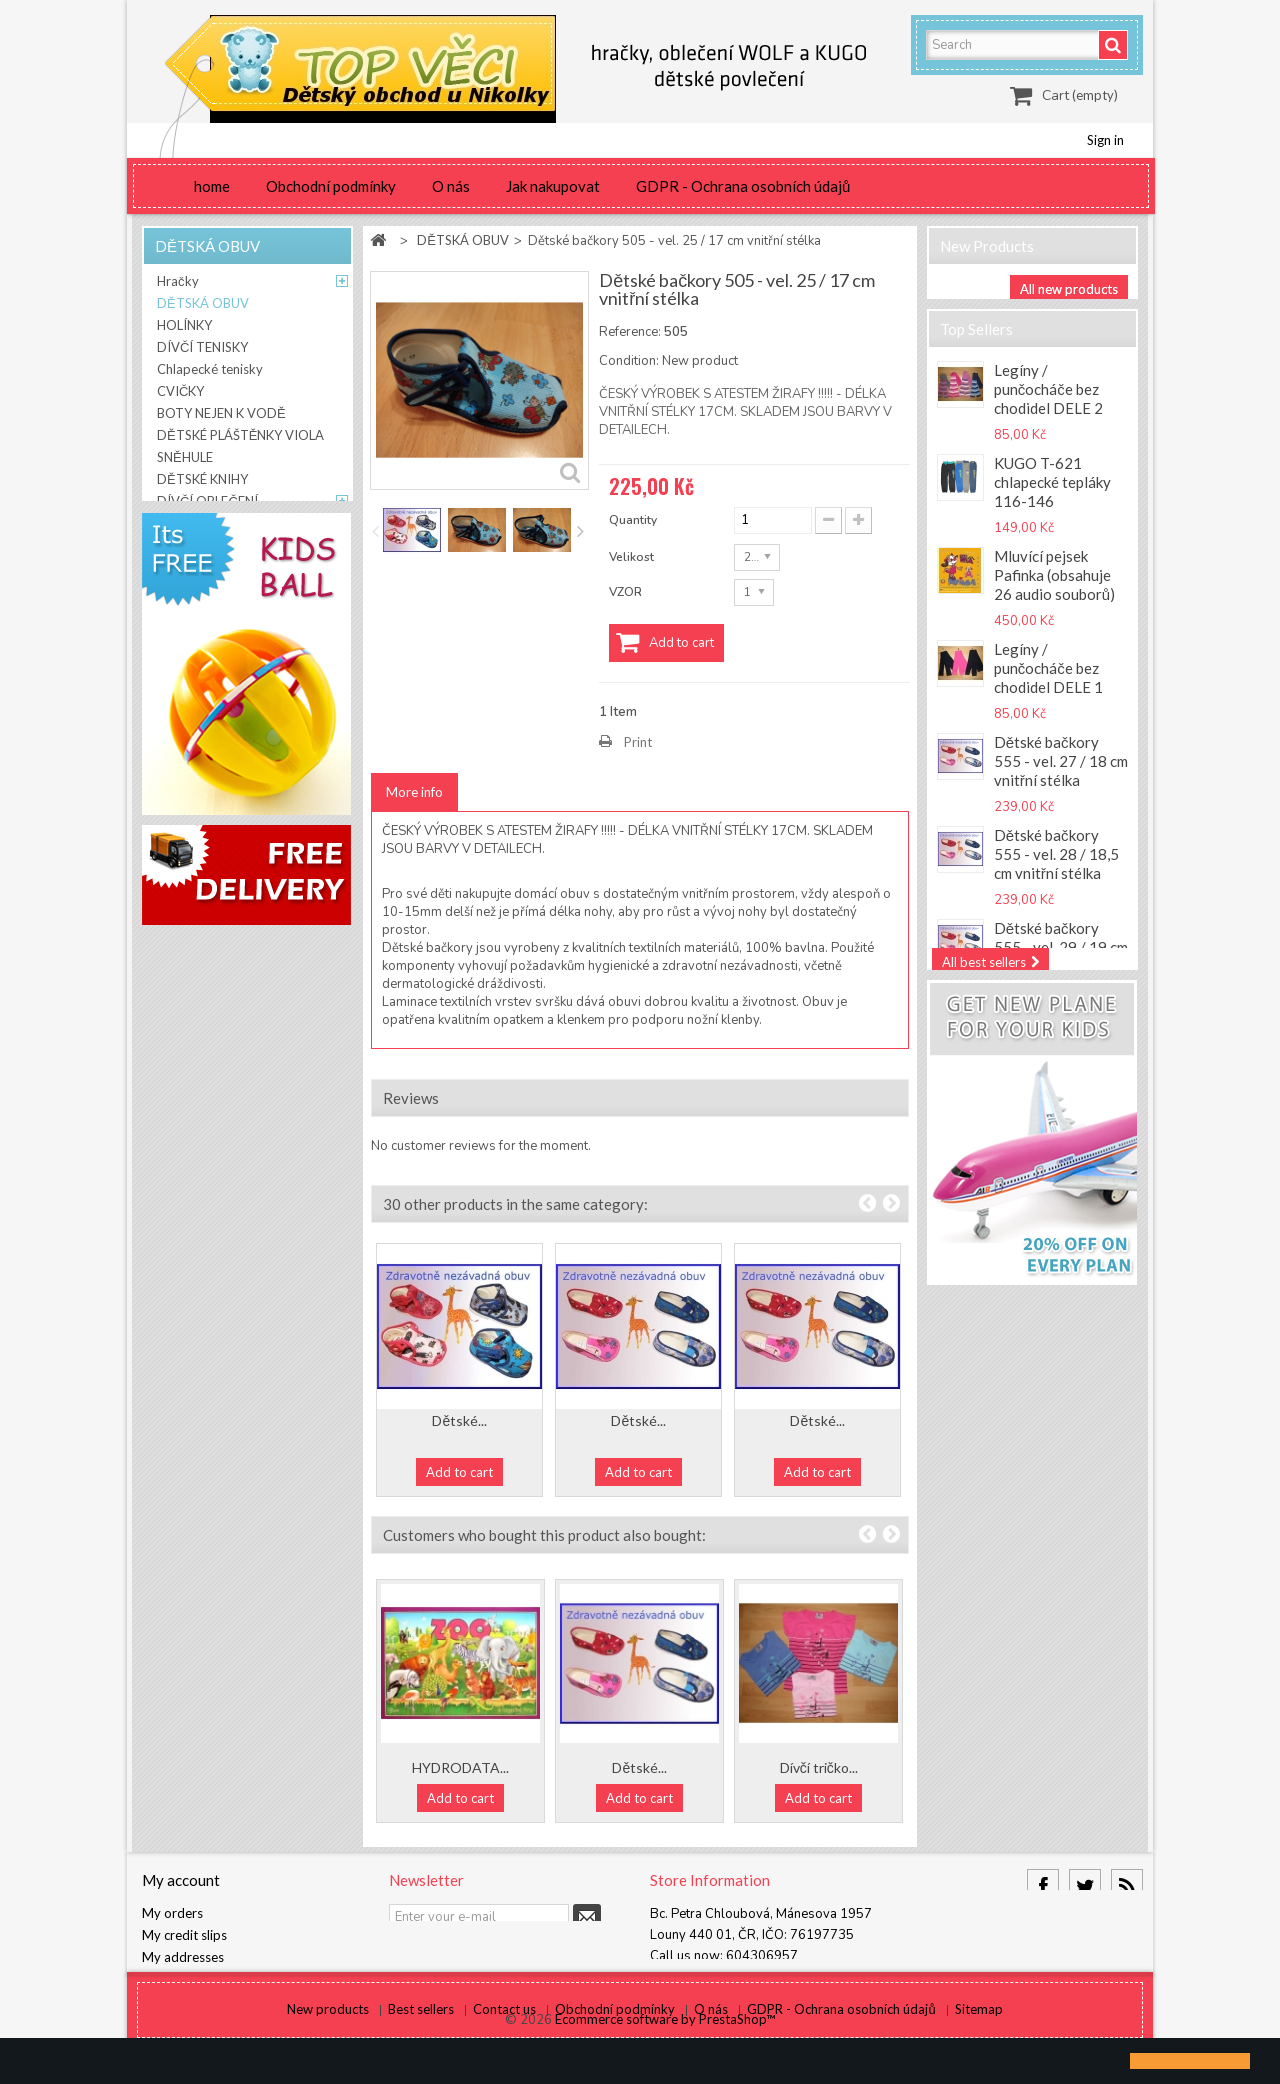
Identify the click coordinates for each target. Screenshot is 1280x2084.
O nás (451, 186)
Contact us (506, 2032)
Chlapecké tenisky (210, 373)
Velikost (633, 557)
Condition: (629, 361)
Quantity (633, 520)
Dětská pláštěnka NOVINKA (1052, 1240)
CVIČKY (180, 395)
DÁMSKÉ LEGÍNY (207, 571)
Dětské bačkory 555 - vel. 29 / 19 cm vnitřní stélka (1061, 971)
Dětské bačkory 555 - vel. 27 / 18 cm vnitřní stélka (1061, 785)
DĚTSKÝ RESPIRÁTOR (222, 615)
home (212, 186)
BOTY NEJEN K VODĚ (221, 417)
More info (414, 792)
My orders (172, 1913)
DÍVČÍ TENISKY (202, 351)
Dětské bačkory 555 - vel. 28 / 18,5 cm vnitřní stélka (1056, 878)
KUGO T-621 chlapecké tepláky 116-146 (1052, 506)
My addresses (183, 1957)
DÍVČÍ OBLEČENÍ (207, 505)
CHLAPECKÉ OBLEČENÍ (225, 527)
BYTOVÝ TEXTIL (206, 593)
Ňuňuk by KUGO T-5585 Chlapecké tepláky (1056, 1157)
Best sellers (422, 2032)
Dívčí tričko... (819, 1767)
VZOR (627, 592)
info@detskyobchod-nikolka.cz (778, 1977)
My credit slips (184, 1935)
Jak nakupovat (553, 186)
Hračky (178, 285)
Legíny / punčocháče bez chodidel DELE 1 (1048, 692)
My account (181, 1880)
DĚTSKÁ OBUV (203, 307)
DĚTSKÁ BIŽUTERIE (216, 549)
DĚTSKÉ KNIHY (202, 483)
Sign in (1105, 140)
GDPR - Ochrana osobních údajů (743, 186)
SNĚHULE (185, 461)
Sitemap (979, 2032)
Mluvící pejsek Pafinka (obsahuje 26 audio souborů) (1054, 599)
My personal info (191, 1979)
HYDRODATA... (460, 1767)
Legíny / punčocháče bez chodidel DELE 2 (1048, 413)
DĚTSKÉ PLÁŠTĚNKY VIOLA (240, 439)
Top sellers (976, 347)
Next (580, 530)
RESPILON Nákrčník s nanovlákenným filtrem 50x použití (1061, 1064)
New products (987, 246)
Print (638, 742)
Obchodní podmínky (331, 186)
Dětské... (459, 1420)
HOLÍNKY (184, 329)
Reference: (630, 332)
